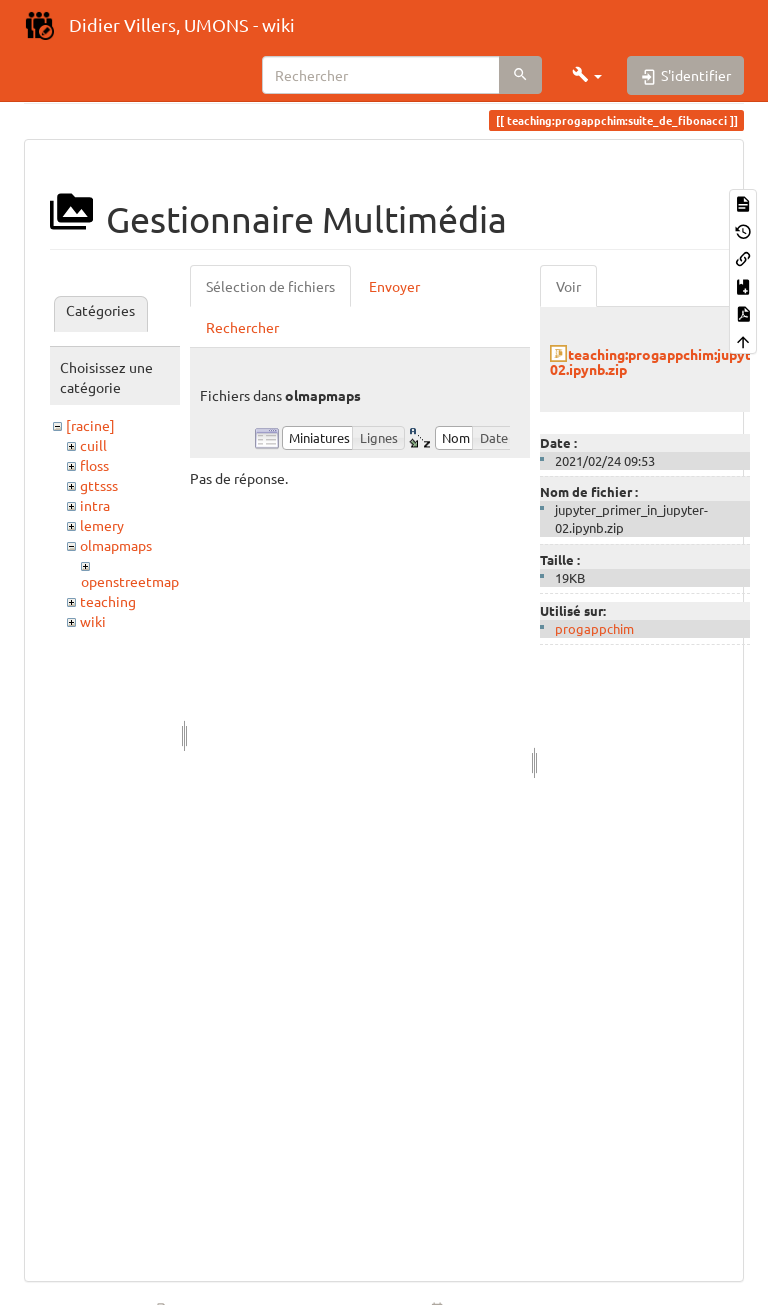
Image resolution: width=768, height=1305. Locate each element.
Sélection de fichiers (270, 286)
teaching (108, 601)
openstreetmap (130, 581)
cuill (93, 445)
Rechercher (242, 327)
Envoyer (394, 286)
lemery (102, 525)
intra (95, 505)
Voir (568, 286)
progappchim (594, 628)
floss (94, 465)
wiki (93, 621)
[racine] (90, 425)
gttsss (99, 485)
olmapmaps (116, 545)
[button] (587, 75)
